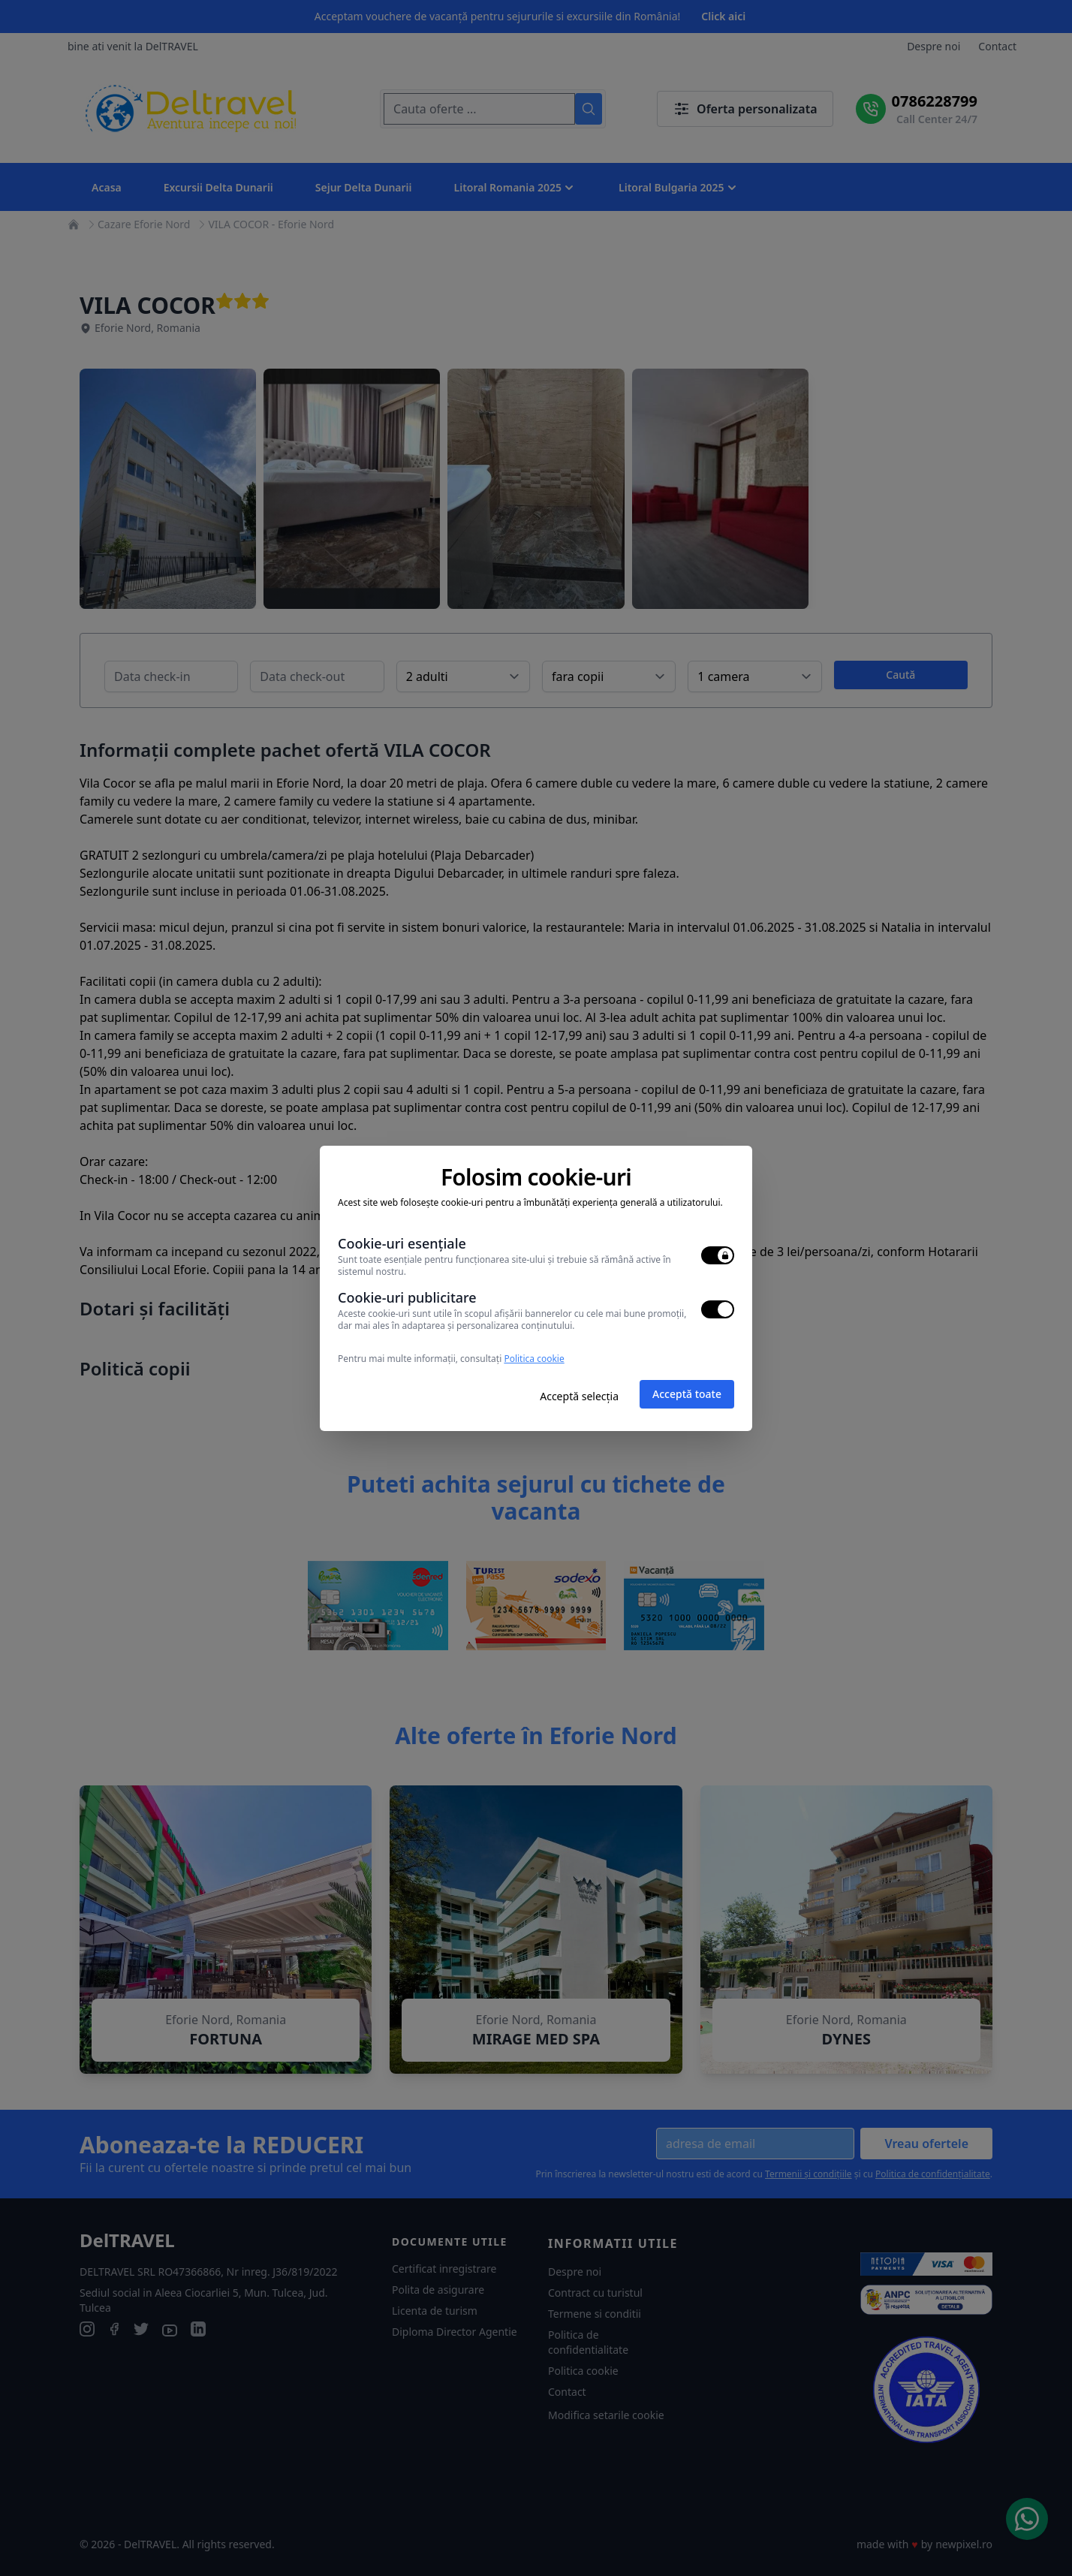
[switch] (717, 1255)
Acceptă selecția (579, 1396)
